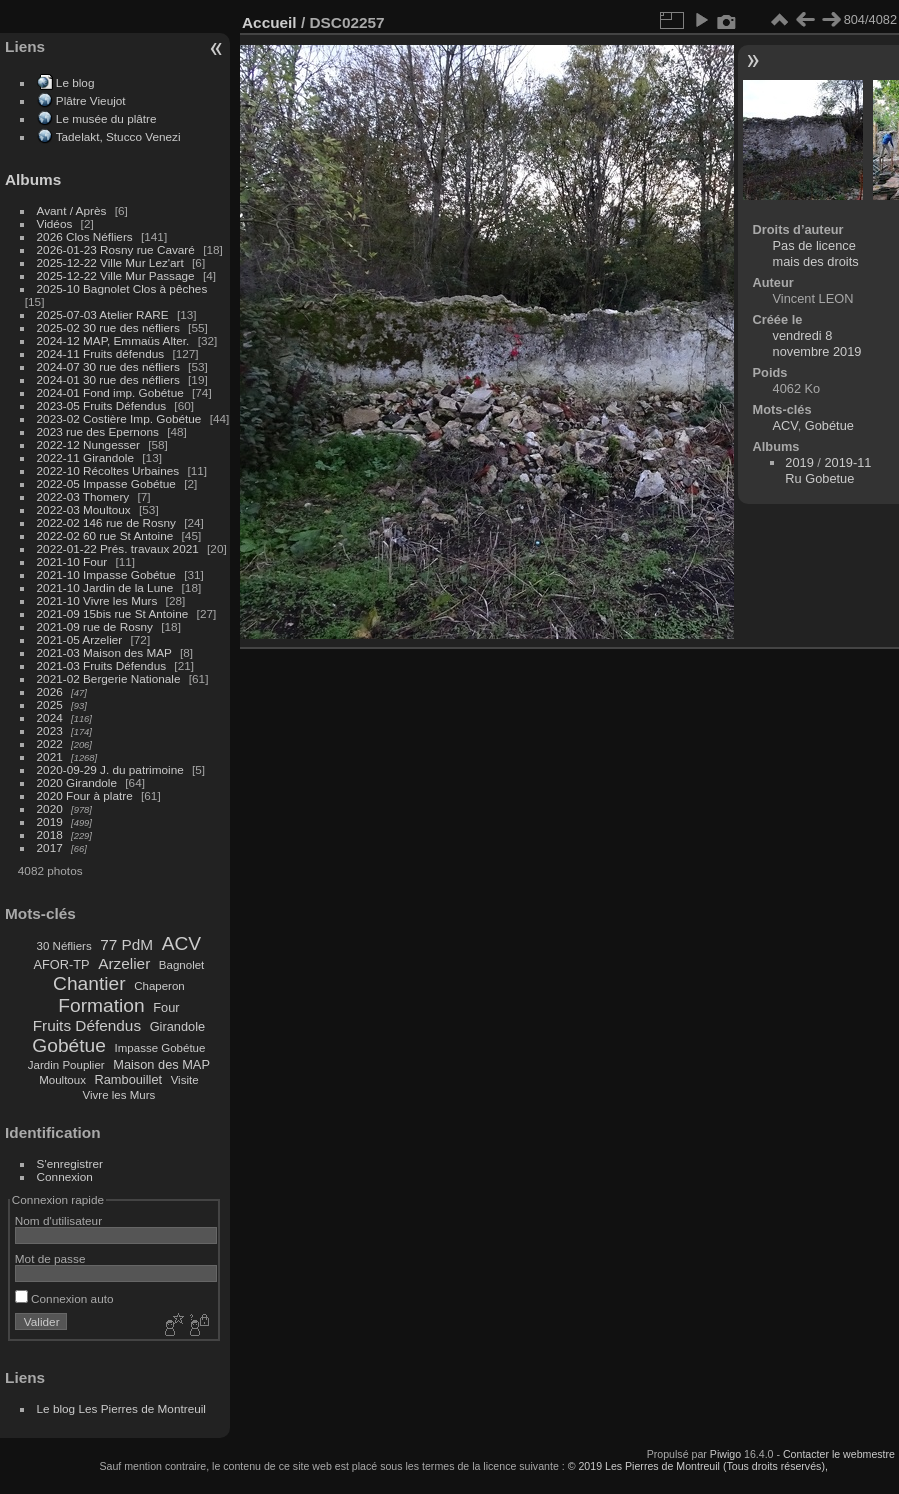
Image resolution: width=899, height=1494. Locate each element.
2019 (50, 821)
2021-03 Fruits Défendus (102, 665)
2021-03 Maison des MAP (104, 652)
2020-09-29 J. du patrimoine (110, 769)
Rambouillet (129, 1079)
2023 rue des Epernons (98, 431)
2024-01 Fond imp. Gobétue (110, 392)
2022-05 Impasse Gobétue (106, 483)
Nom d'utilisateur (58, 1220)
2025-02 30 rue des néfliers (108, 327)
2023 (50, 730)
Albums (33, 179)
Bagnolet (181, 965)
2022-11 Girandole (85, 457)
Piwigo (725, 1454)
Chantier (89, 983)
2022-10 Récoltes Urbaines (108, 470)
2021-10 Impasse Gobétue (106, 574)
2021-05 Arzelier (80, 639)
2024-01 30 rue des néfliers (110, 379)
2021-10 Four (72, 561)
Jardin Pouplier (66, 1065)
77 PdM (126, 944)
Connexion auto (64, 1298)
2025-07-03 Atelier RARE (103, 314)
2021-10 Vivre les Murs (97, 600)
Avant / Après (72, 210)
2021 (50, 756)
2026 (50, 691)
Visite (185, 1080)
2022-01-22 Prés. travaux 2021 (118, 548)
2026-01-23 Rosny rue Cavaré (116, 249)
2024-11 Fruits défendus (101, 353)
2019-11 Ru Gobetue (828, 470)
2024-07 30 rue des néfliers (108, 366)
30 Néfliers (64, 946)
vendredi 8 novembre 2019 (817, 343)
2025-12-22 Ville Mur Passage (116, 275)
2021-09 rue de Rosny (95, 626)
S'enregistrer (70, 1163)
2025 (50, 704)
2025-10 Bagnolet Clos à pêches (122, 288)
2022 (50, 743)
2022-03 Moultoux (84, 509)
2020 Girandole (77, 782)
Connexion (65, 1176)
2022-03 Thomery (83, 496)
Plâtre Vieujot (91, 100)
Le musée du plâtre (106, 118)
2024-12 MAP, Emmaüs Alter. (113, 340)
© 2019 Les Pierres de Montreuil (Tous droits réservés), (698, 1466)
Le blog (75, 82)
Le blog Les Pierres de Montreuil (121, 1408)
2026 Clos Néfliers (85, 236)
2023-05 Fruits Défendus (102, 405)
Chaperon (159, 986)
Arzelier (124, 963)
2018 (50, 834)
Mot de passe (50, 1258)
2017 (50, 847)
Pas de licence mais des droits (816, 253)
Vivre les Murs (119, 1095)
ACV (181, 943)
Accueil (269, 22)
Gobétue (69, 1045)
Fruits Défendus (87, 1025)
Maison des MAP (161, 1064)
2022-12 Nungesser (88, 444)
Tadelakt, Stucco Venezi (118, 136)
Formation (101, 1005)
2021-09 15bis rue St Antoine (113, 613)
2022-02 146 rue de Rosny (106, 522)
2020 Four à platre (85, 795)
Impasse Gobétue (160, 1048)
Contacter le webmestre (839, 1454)
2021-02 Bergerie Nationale (109, 678)
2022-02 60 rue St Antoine (105, 535)
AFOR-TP (61, 964)
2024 (50, 717)
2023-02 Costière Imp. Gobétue (119, 418)
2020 (50, 808)
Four (166, 1007)
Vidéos (55, 223)
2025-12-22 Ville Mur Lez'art (110, 262)
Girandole (178, 1026)
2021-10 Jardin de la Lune (105, 587)
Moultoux (62, 1080)
